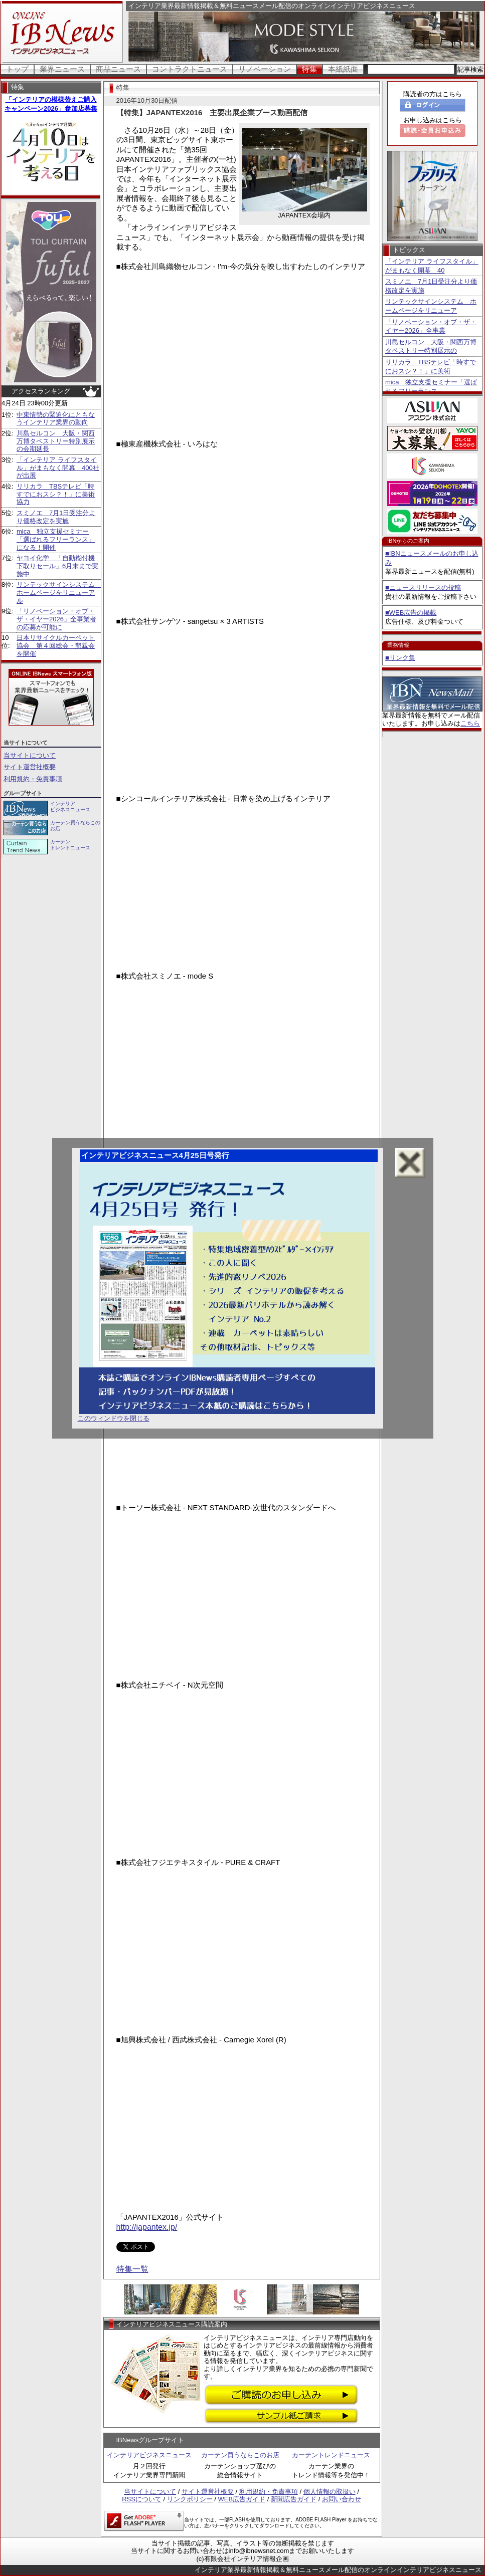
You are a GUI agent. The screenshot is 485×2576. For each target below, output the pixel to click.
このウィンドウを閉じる (113, 1418)
